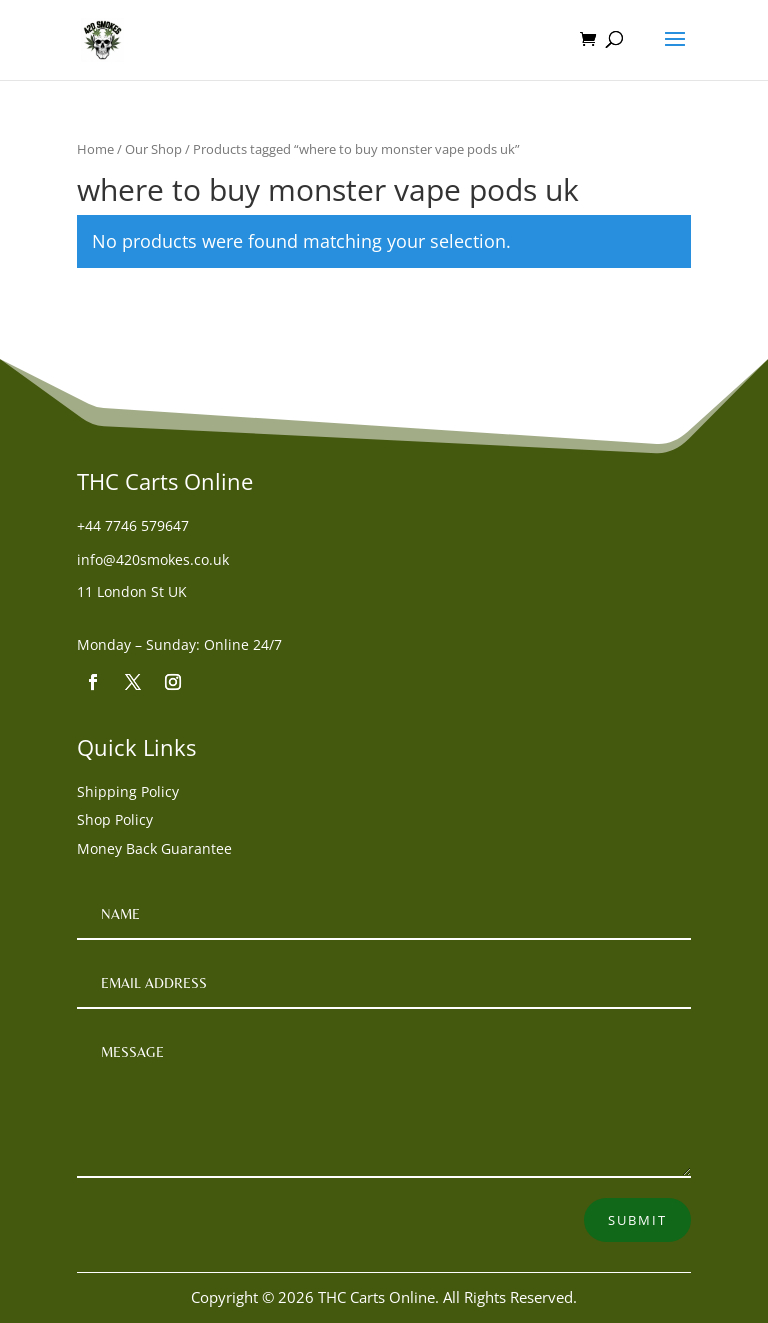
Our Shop (153, 149)
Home (95, 149)
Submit (637, 1220)
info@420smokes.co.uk (153, 559)
